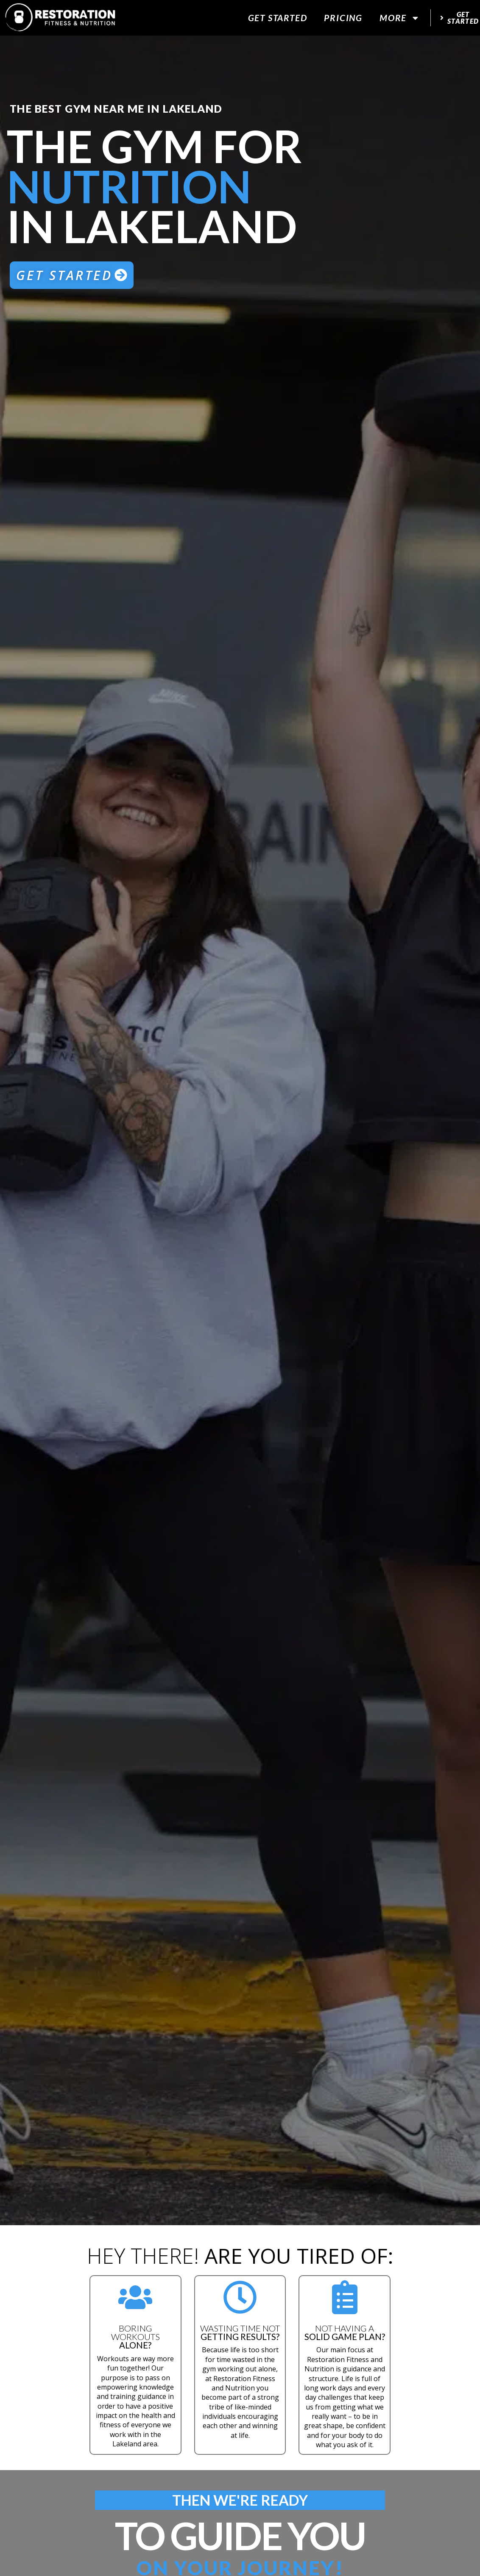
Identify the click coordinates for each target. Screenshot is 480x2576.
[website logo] (60, 18)
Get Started (277, 17)
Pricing (343, 17)
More (400, 18)
